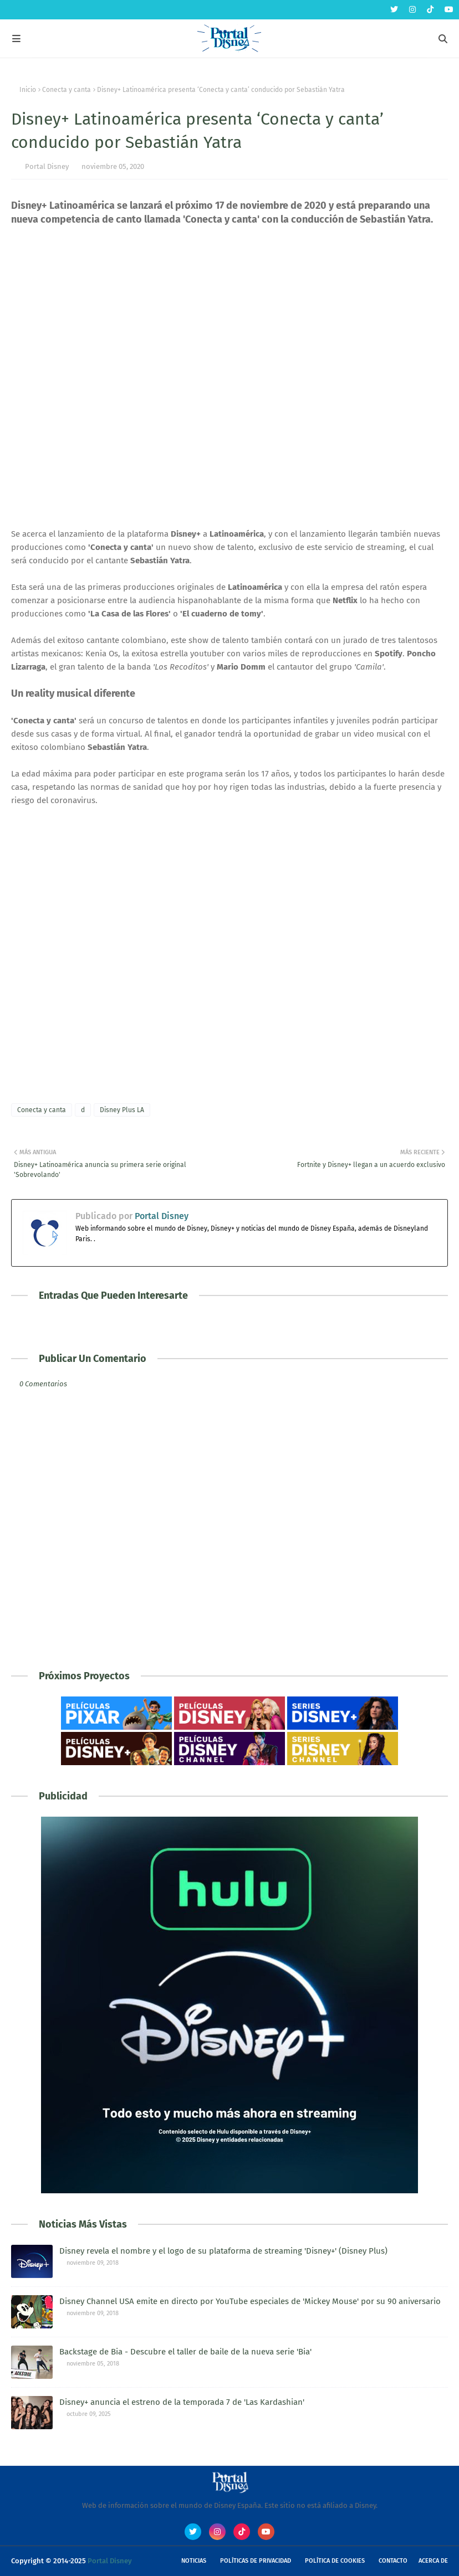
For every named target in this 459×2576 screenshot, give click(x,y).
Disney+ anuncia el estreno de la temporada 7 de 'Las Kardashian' (181, 2402)
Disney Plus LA (122, 1110)
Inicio (27, 90)
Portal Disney (47, 166)
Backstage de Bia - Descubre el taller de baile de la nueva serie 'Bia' (185, 2352)
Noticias (193, 2560)
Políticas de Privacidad (255, 2560)
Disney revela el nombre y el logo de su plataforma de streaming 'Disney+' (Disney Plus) (223, 2251)
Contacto (393, 2560)
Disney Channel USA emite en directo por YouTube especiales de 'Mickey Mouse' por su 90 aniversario (250, 2301)
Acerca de (433, 2560)
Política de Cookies (335, 2560)
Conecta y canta (66, 90)
